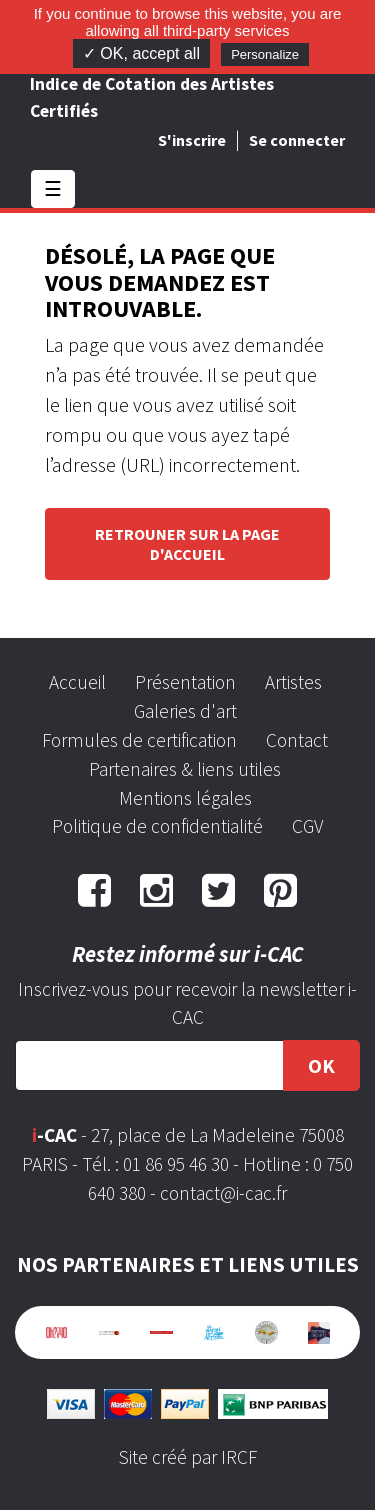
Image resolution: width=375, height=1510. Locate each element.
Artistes (293, 682)
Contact (297, 740)
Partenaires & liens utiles (185, 769)
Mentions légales (185, 798)
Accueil (77, 682)
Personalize (265, 54)
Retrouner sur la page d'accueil (187, 544)
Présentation (185, 682)
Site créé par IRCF (188, 1457)
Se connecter (297, 140)
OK (321, 1065)
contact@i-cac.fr (223, 1193)
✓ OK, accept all (141, 53)
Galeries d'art (185, 711)
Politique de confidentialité (157, 826)
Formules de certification (139, 740)
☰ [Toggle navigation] (53, 188)
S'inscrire (192, 140)
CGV (307, 826)
